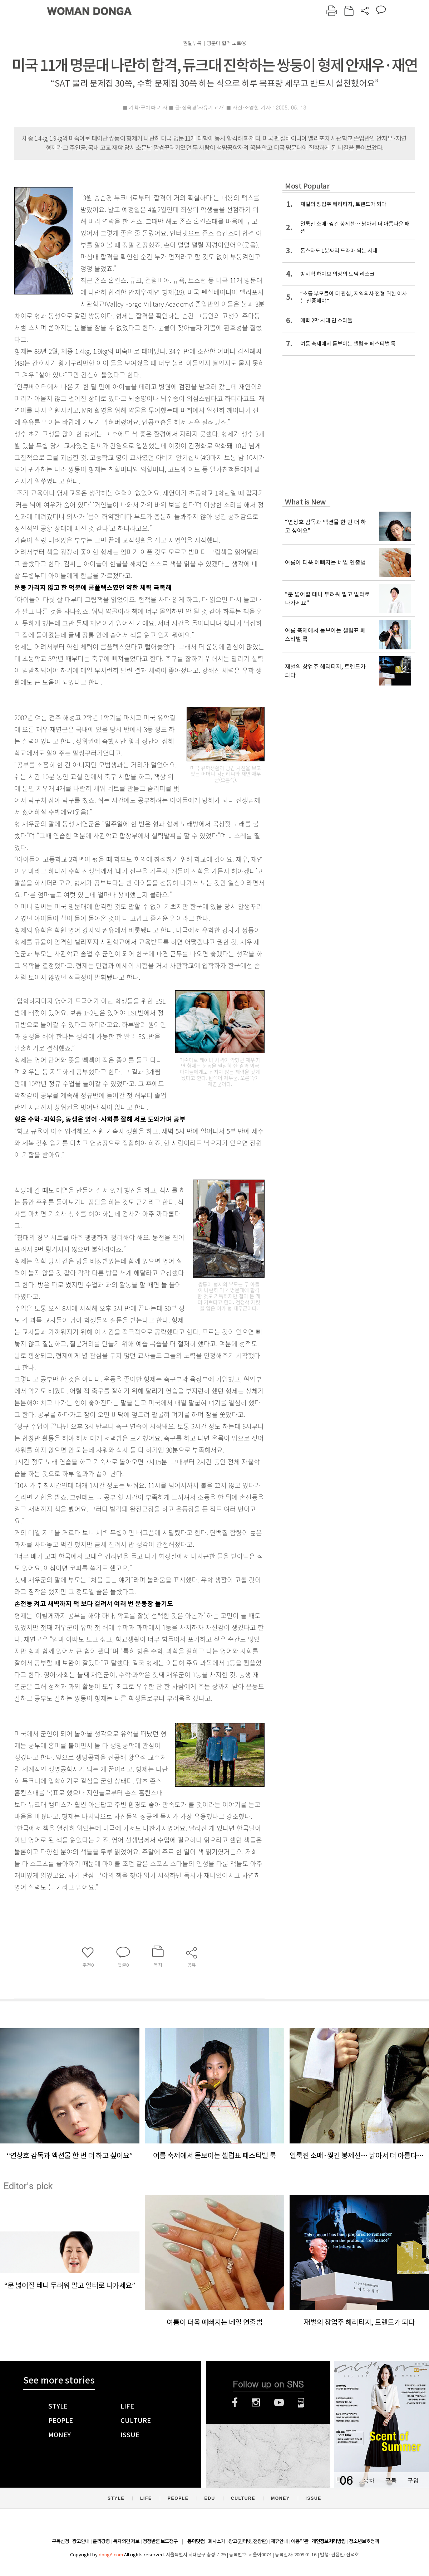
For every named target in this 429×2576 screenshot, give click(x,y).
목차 (368, 2480)
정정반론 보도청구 (160, 2541)
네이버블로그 (301, 2402)
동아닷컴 (195, 2541)
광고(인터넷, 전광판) (247, 2541)
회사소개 (216, 2541)
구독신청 (60, 2541)
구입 (413, 2480)
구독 (390, 2480)
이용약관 (299, 2541)
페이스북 (234, 2402)
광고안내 (80, 2541)
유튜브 (279, 2402)
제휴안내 (279, 2541)
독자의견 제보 (126, 2541)
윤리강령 (101, 2541)
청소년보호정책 (364, 2541)
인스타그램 (256, 2402)
